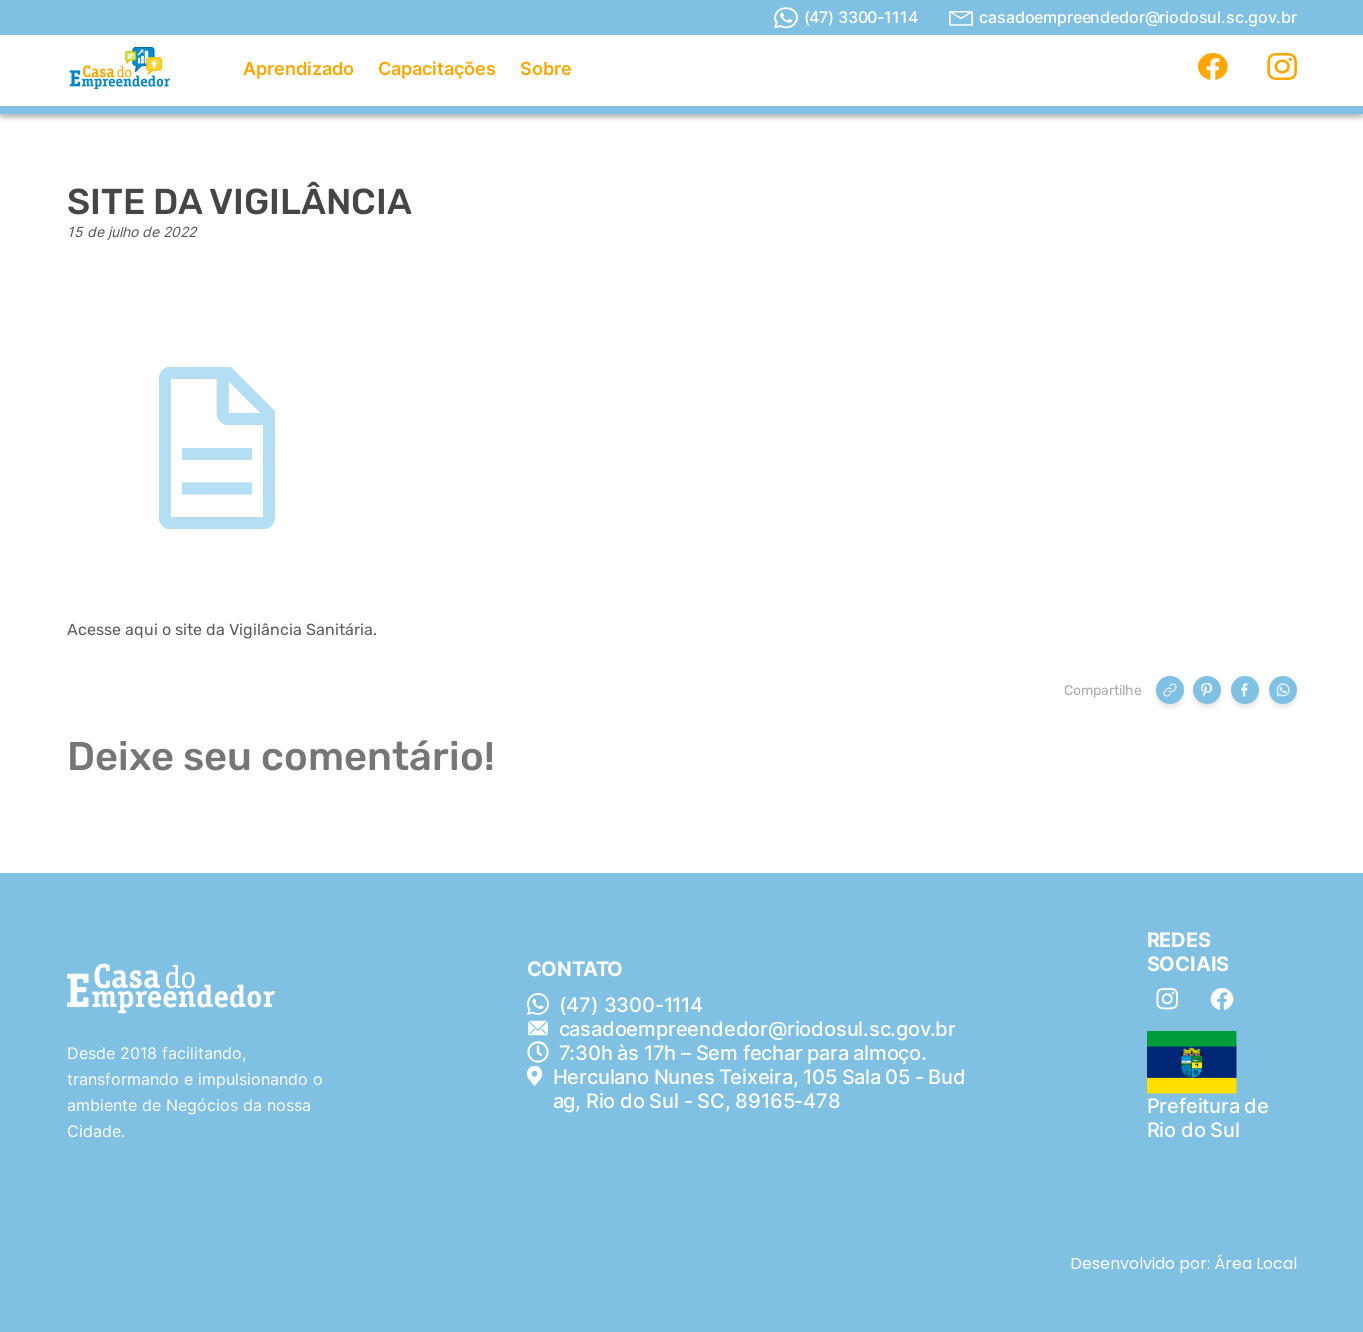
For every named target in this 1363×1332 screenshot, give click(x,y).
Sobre (546, 68)
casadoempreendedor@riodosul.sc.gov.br (1122, 17)
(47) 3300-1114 (846, 18)
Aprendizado (298, 68)
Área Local (1255, 1263)
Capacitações (437, 68)
